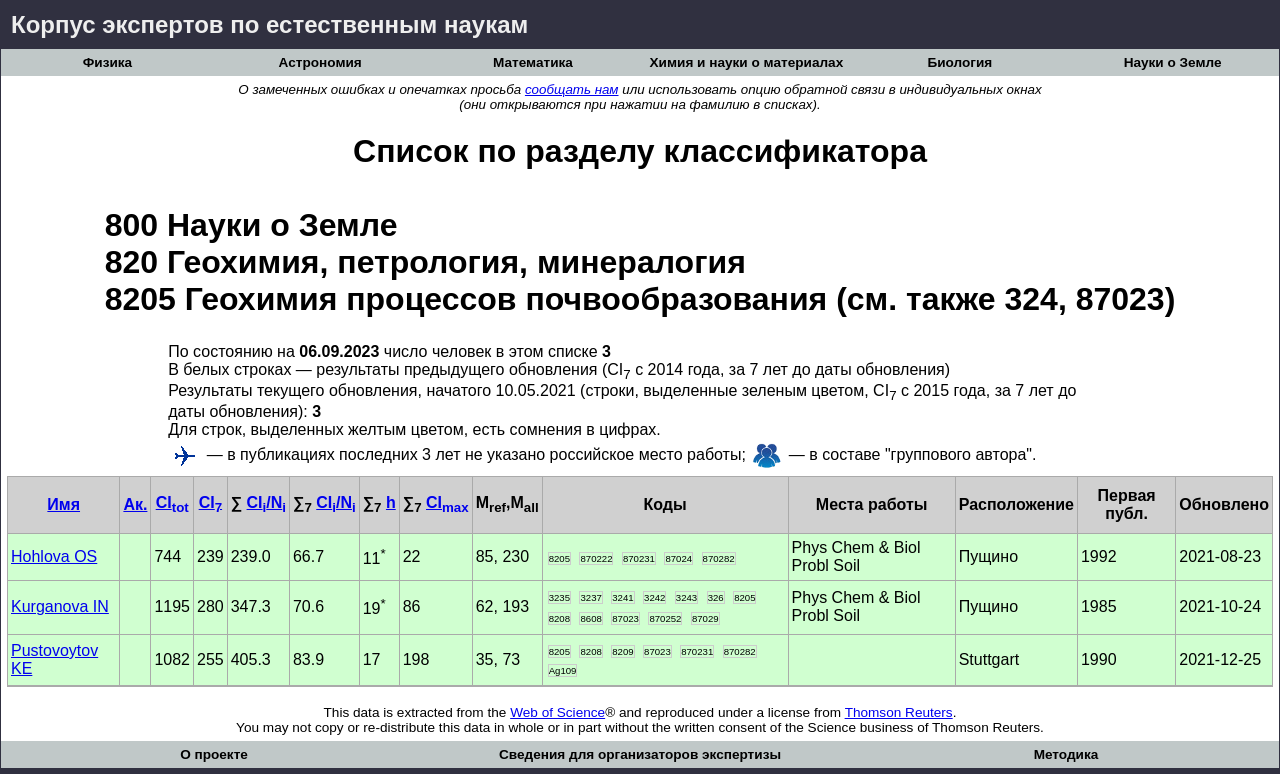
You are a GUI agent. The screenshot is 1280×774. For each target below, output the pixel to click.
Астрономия (320, 62)
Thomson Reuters (899, 712)
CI (172, 502)
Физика (107, 62)
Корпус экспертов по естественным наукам (269, 24)
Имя (63, 504)
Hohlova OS (54, 556)
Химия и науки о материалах (747, 62)
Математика (533, 62)
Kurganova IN (60, 606)
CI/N (266, 502)
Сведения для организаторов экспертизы (640, 754)
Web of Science (557, 712)
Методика (1066, 754)
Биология (959, 62)
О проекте (214, 754)
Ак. (135, 504)
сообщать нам (572, 89)
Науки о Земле (1173, 62)
